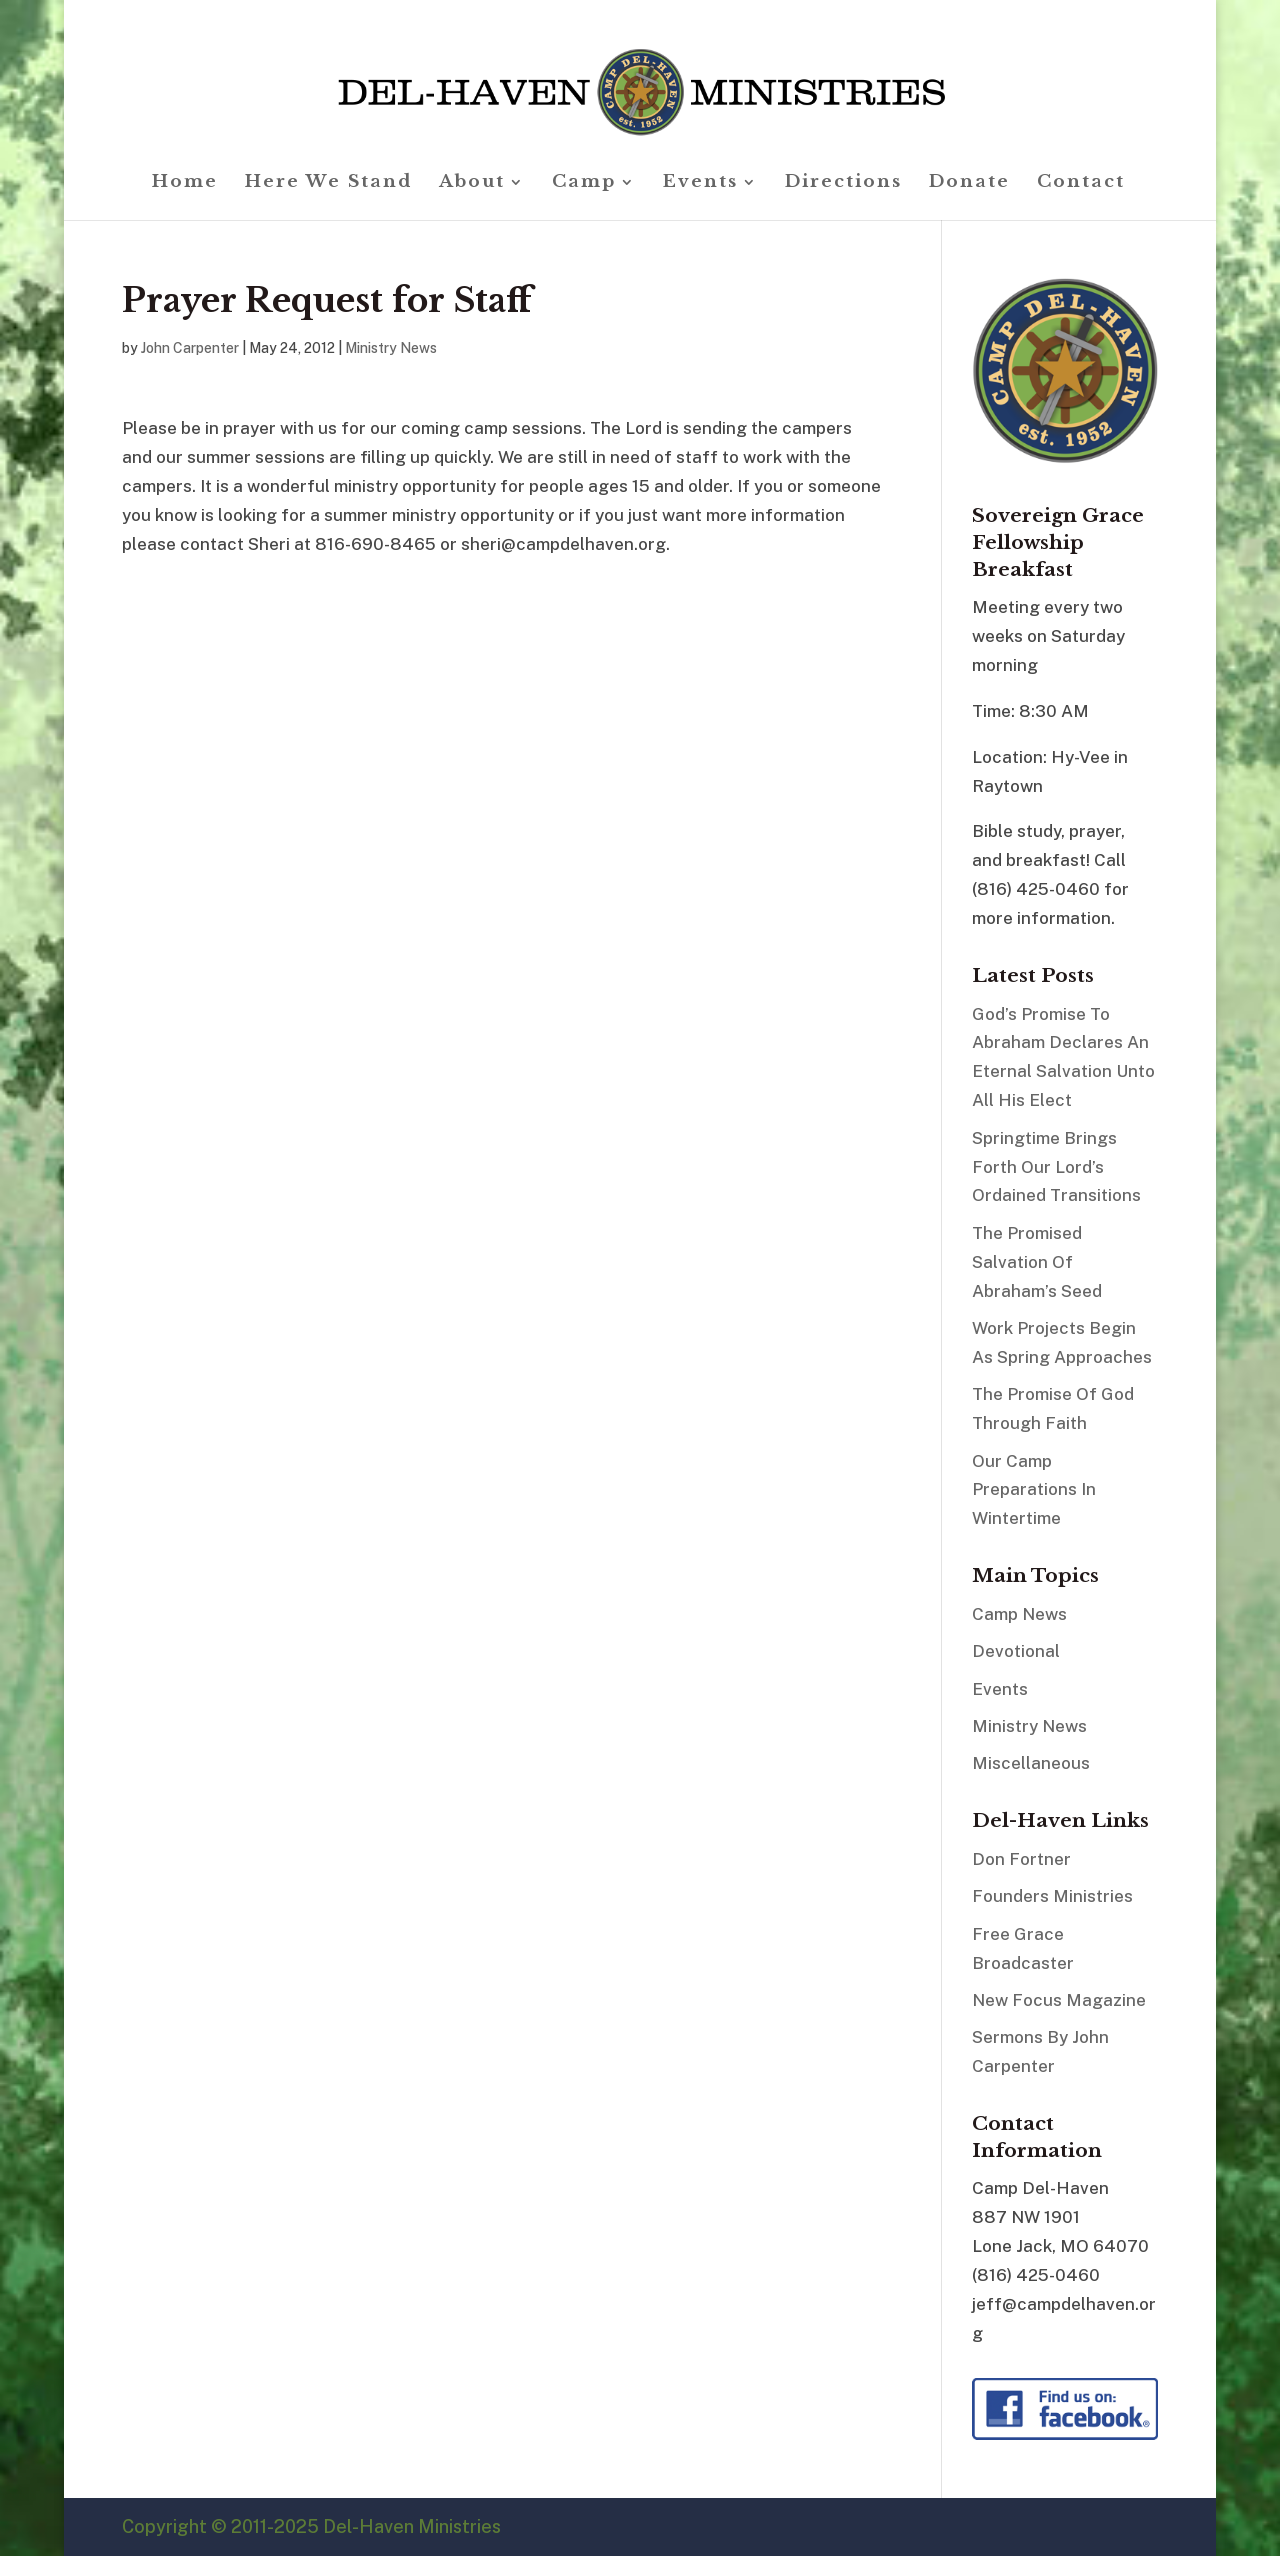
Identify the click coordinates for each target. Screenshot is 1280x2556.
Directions (843, 183)
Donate (969, 183)
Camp (584, 183)
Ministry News (391, 348)
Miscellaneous (1031, 1763)
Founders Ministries (1052, 1896)
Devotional (1016, 1651)
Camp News (1019, 1614)
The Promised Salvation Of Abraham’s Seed (1037, 1262)
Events (700, 183)
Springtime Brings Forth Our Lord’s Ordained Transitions (1056, 1167)
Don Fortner (1021, 1859)
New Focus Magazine (1059, 2000)
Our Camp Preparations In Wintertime (1034, 1490)
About (472, 183)
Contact (1081, 183)
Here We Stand (328, 183)
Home (185, 183)
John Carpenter (190, 348)
